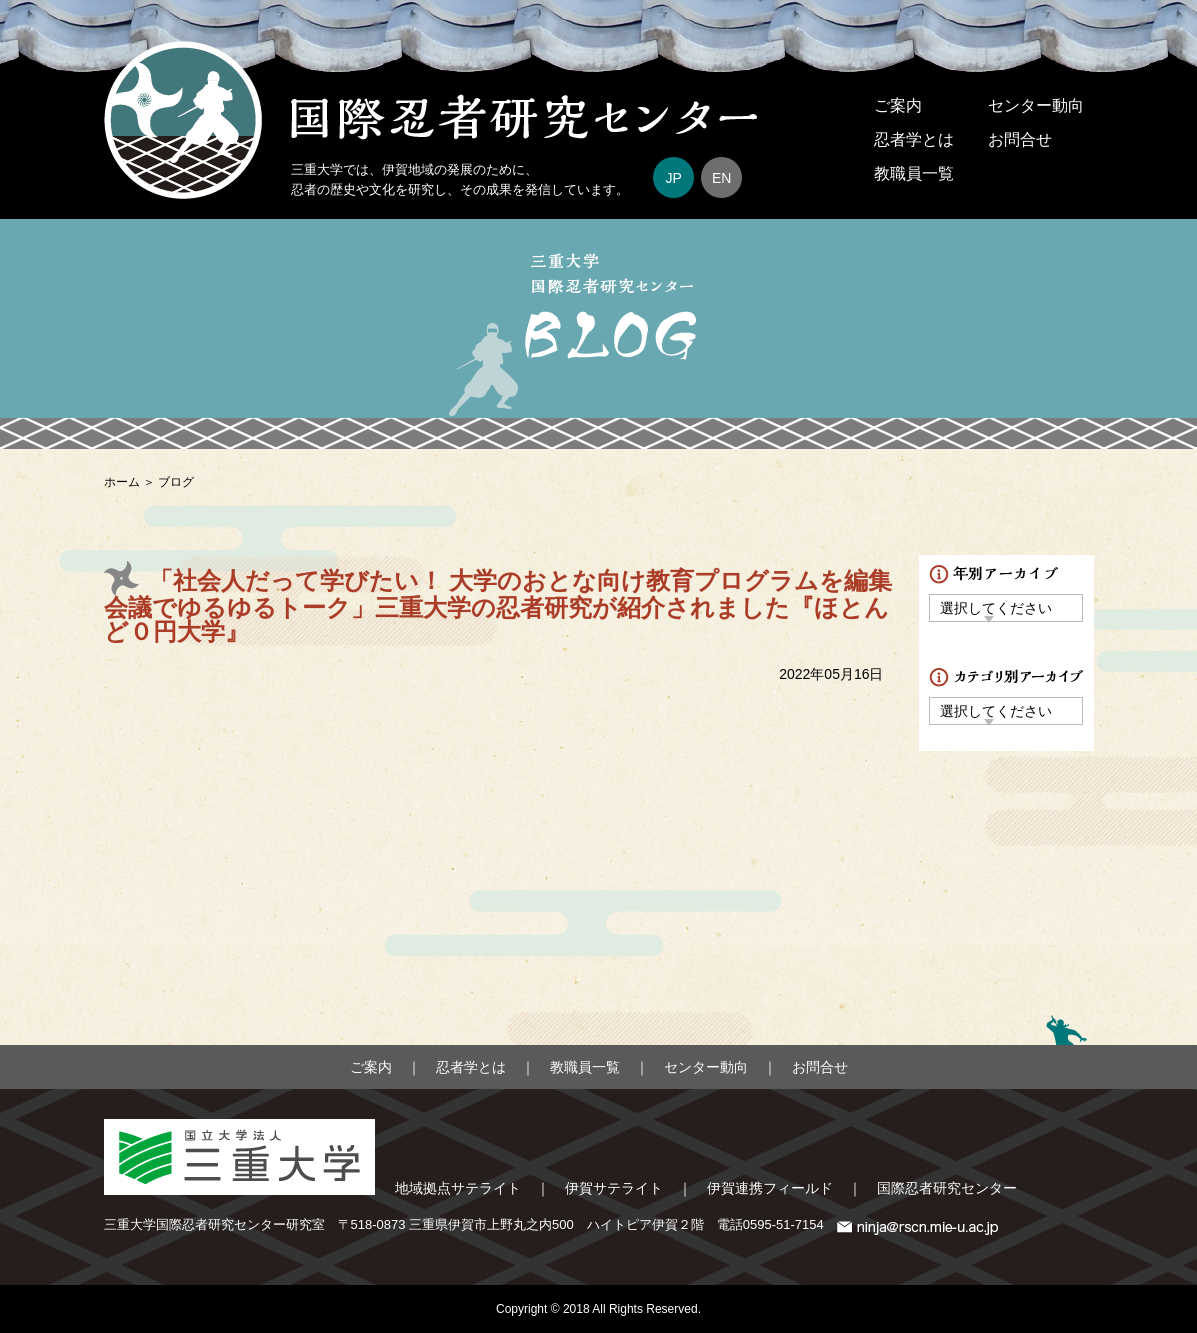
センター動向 (1036, 105)
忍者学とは (914, 139)
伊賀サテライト (614, 1188)
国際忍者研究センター (947, 1188)
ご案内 (898, 105)
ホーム (122, 482)
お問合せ (1020, 139)
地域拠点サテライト (458, 1188)
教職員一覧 (914, 173)
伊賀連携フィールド (770, 1188)
